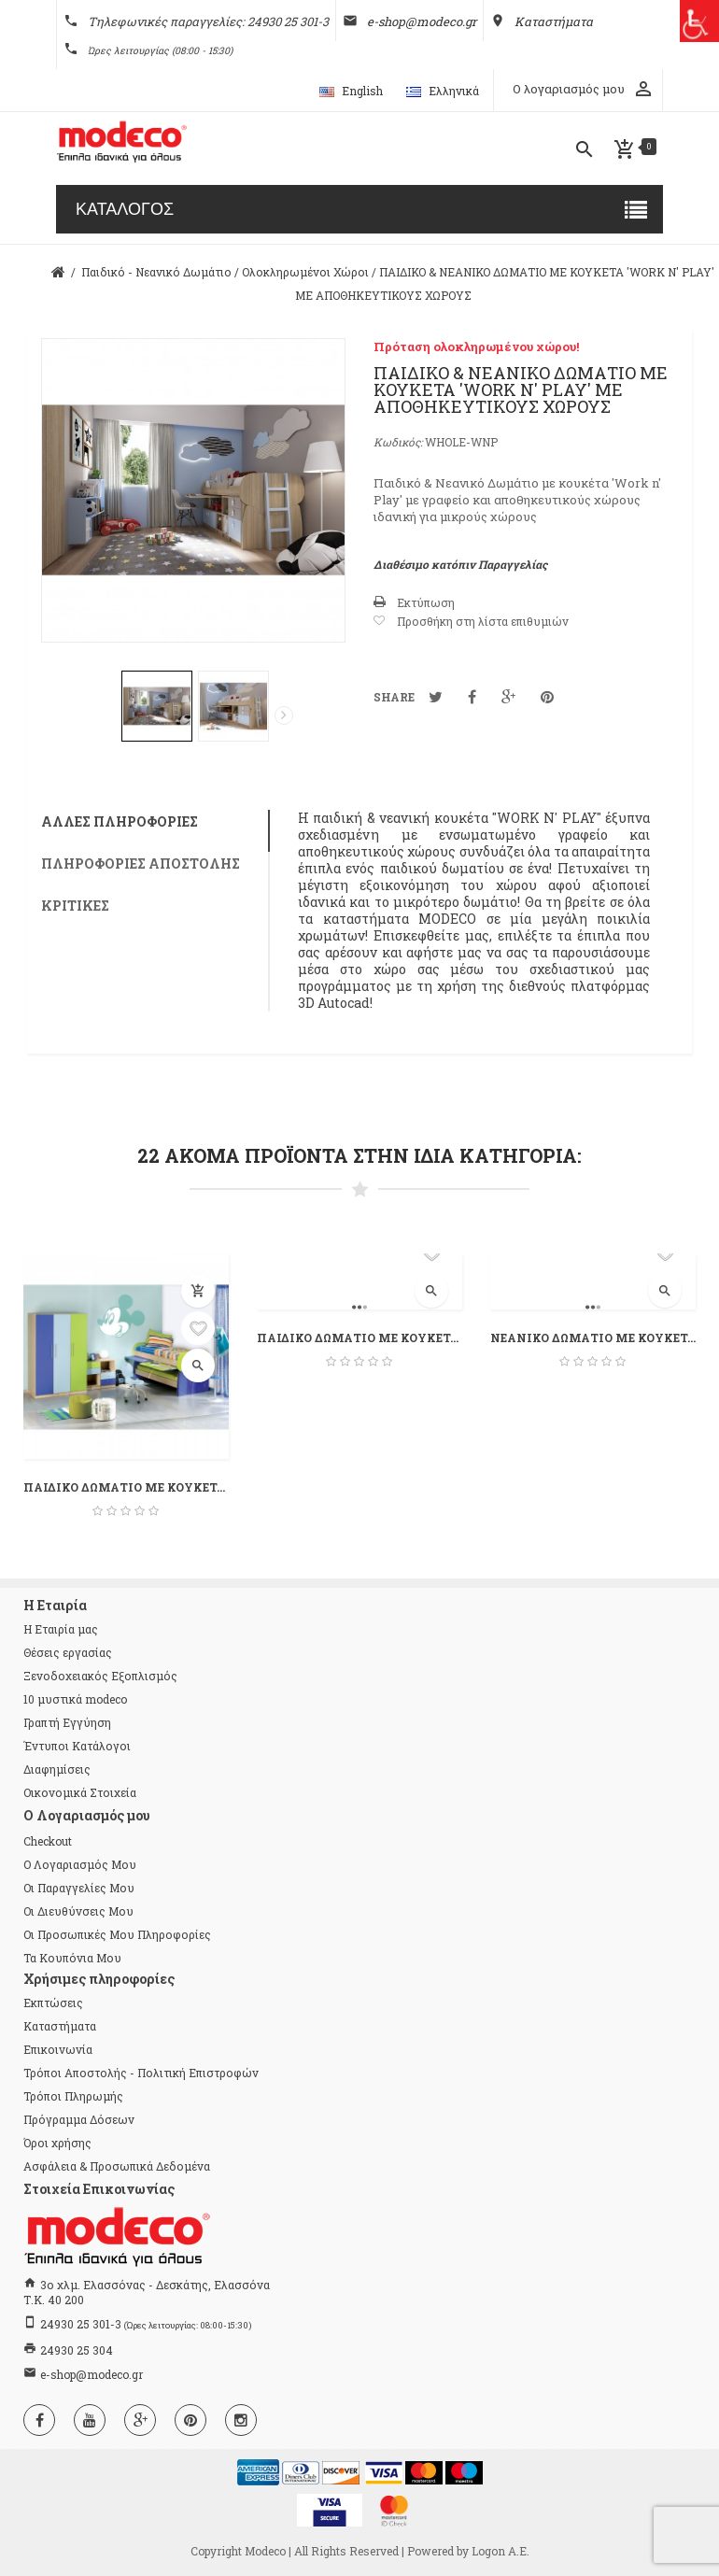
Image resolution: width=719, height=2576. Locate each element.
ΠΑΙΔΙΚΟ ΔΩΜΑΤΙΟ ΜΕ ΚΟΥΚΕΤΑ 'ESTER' (359, 1337)
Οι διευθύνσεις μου (78, 1911)
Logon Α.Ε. (500, 2550)
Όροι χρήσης (57, 2142)
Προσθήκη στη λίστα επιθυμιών (483, 621)
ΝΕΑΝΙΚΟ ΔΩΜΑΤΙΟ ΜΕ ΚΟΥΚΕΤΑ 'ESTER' (593, 1337)
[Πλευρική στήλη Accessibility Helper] (698, 21)
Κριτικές (75, 905)
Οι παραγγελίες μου (78, 1887)
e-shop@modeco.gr (91, 2374)
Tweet (436, 696)
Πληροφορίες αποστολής (140, 863)
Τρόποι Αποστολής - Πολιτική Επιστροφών (141, 2072)
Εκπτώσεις (53, 2002)
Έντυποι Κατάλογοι (77, 1745)
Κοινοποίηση (472, 696)
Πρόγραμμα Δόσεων (78, 2119)
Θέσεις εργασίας (67, 1652)
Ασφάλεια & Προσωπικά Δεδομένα (116, 2165)
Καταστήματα (59, 2025)
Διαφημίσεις (57, 1769)
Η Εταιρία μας (60, 1628)
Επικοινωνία (57, 2049)
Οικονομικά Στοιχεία (79, 1792)
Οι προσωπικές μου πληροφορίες (117, 1934)
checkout (47, 1840)
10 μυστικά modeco (75, 1698)
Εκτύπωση (426, 602)
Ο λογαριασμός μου (79, 1864)
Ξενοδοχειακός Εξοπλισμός (100, 1675)
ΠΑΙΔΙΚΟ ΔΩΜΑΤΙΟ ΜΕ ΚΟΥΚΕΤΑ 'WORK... (126, 1486)
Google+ (508, 696)
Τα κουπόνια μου (72, 1957)
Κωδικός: (398, 441)
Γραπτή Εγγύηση (67, 1722)
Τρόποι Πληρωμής (73, 2095)
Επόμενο (284, 715)
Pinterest (547, 696)
